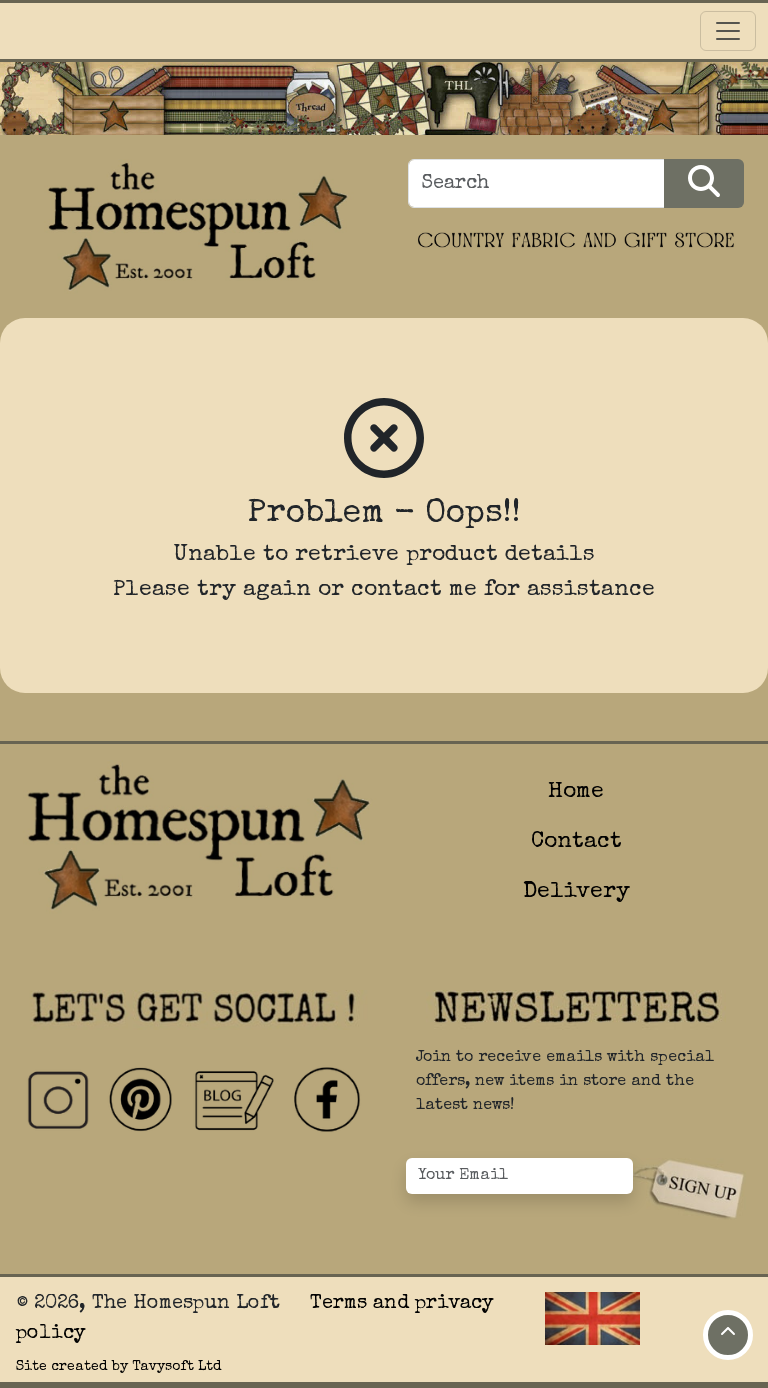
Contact (576, 842)
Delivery (576, 892)
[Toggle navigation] (728, 31)
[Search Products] (704, 183)
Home (576, 792)
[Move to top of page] (728, 1335)
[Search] (536, 183)
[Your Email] (519, 1176)
